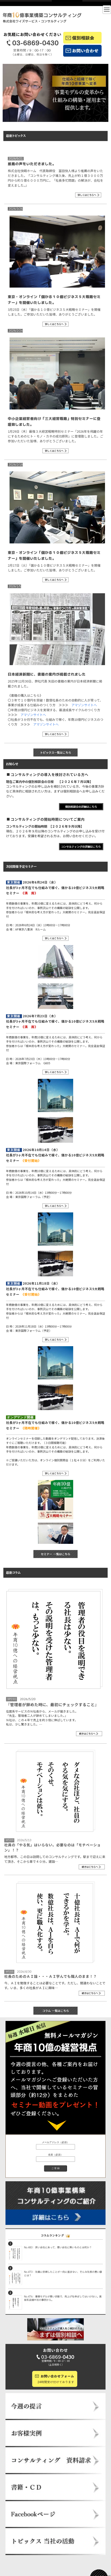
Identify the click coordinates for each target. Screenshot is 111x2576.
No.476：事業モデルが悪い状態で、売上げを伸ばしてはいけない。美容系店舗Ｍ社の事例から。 (63, 2298)
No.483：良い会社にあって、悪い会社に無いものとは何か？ (58, 2247)
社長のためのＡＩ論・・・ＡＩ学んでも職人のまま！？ (50, 1976)
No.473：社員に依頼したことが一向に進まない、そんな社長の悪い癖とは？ (63, 2273)
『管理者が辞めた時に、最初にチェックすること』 (52, 1704)
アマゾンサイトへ (84, 705)
